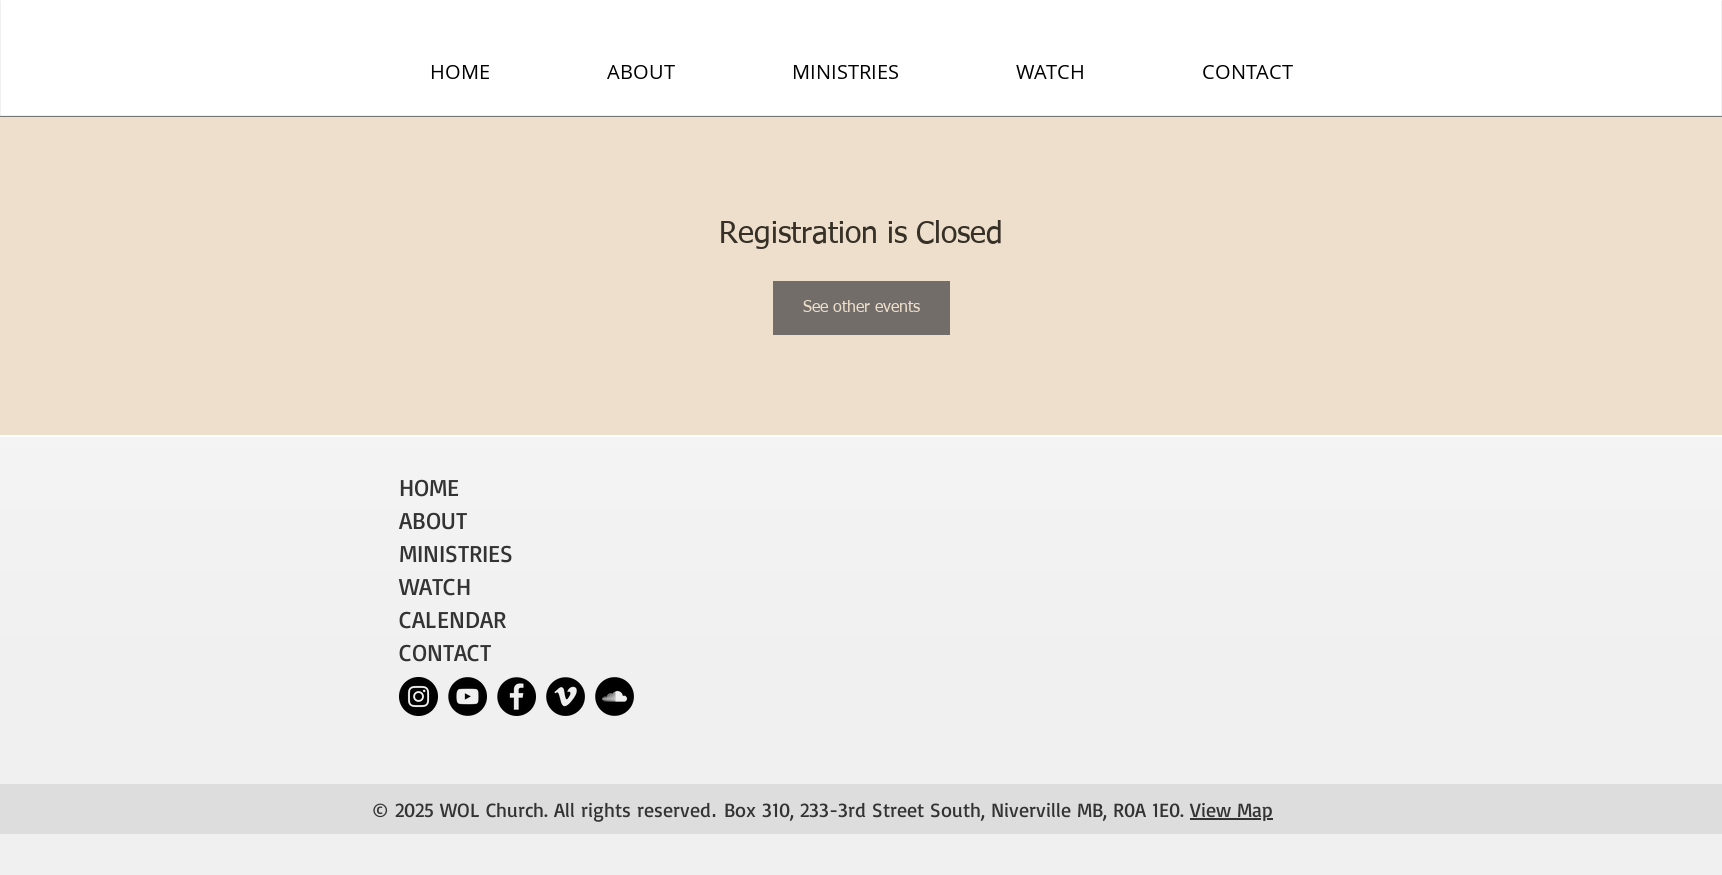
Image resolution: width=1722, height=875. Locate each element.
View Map (1231, 809)
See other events (861, 308)
